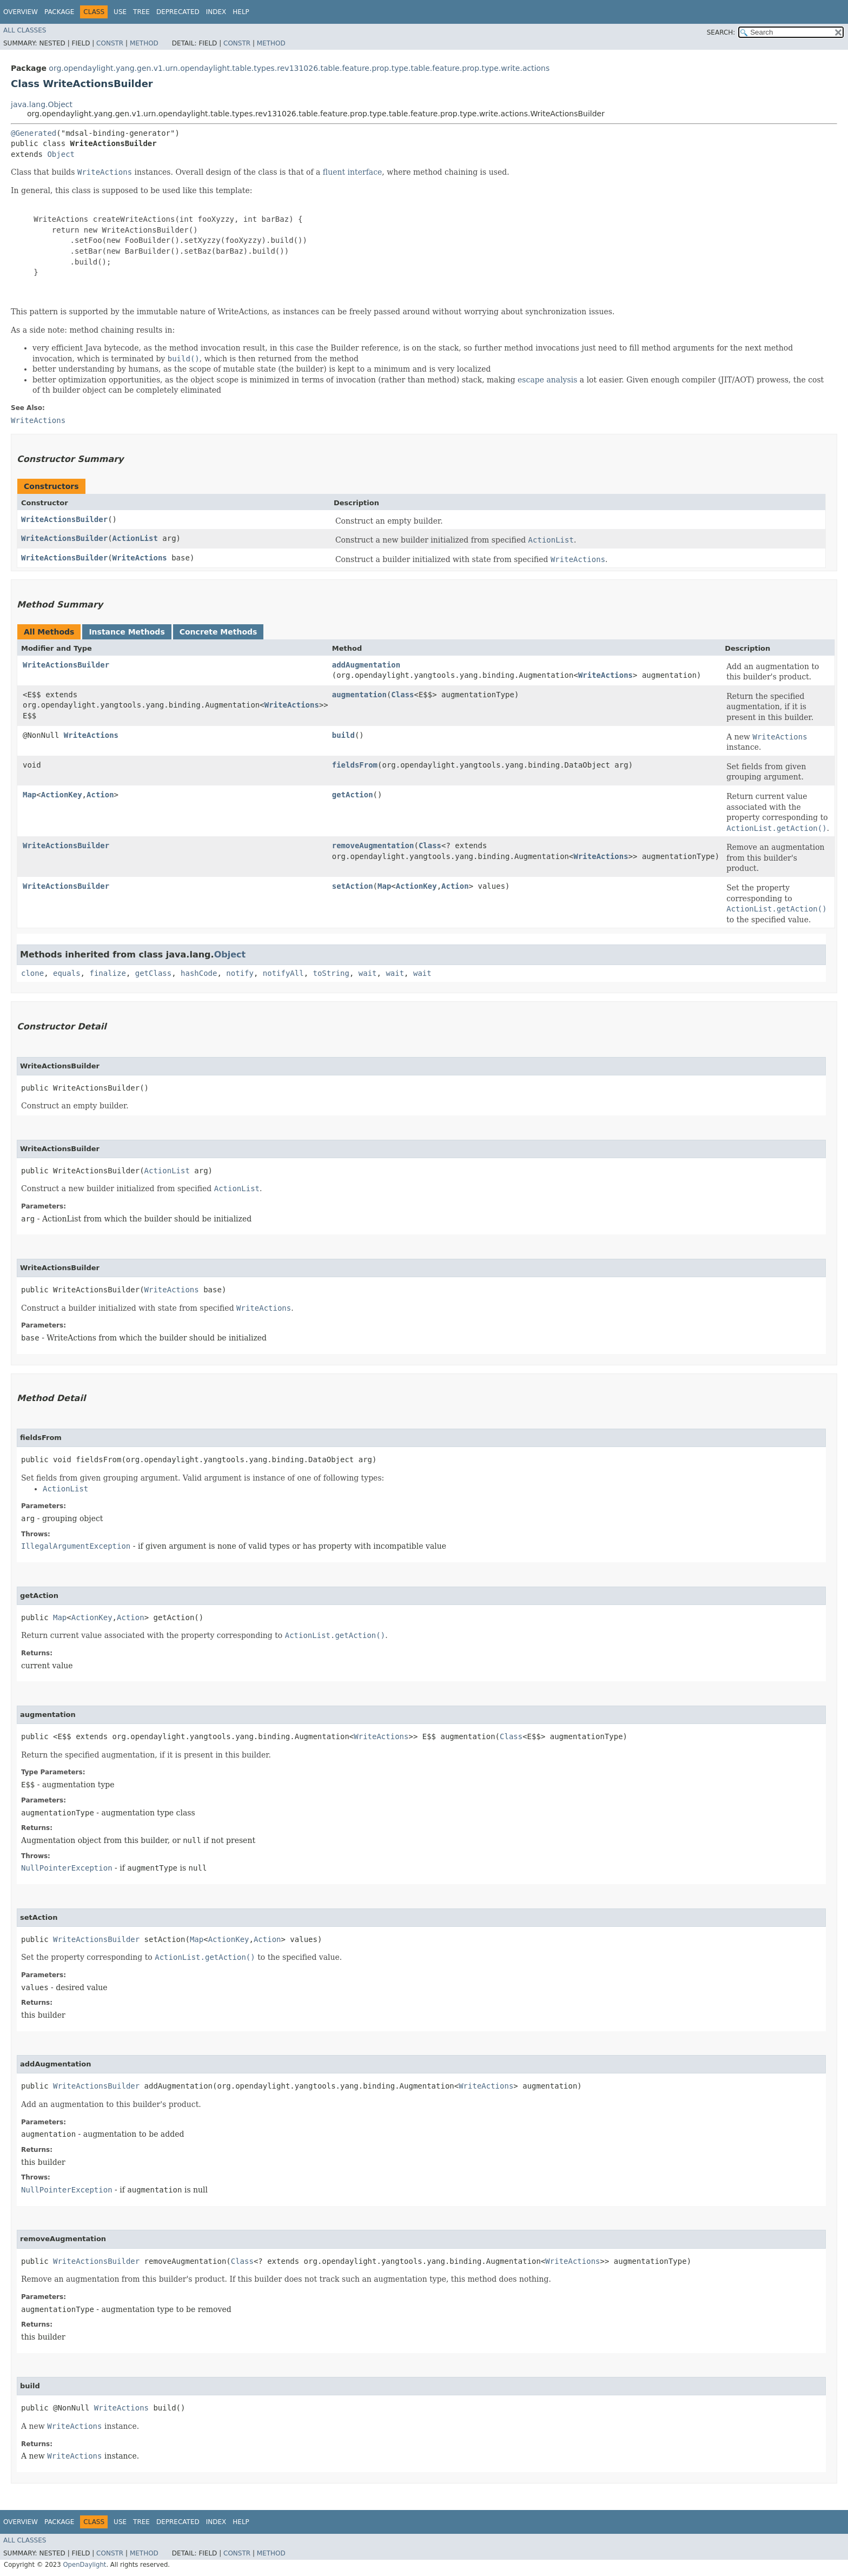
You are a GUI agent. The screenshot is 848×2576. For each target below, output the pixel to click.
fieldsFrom (354, 765)
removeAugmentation (373, 845)
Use (120, 12)
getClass (153, 973)
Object (61, 154)
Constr (109, 43)
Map (29, 794)
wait (368, 973)
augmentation (359, 694)
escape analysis (547, 379)
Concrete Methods (218, 632)
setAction (352, 886)
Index (216, 12)
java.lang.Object (41, 104)
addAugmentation (366, 664)
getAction (352, 794)
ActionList (135, 538)
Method (144, 43)
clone (32, 973)
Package (59, 12)
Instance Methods (126, 632)
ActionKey (61, 794)
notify (240, 973)
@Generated (33, 133)
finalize (107, 973)
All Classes (24, 30)
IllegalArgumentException (75, 1546)
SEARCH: (721, 32)
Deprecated (178, 12)
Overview (20, 12)
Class (402, 694)
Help (241, 12)
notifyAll (283, 973)
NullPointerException (66, 1868)
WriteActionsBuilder (64, 519)
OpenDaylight (84, 2564)
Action (100, 794)
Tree (141, 12)
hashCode (199, 973)
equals (67, 973)
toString (331, 973)
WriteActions (139, 557)
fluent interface (352, 172)
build (343, 735)
